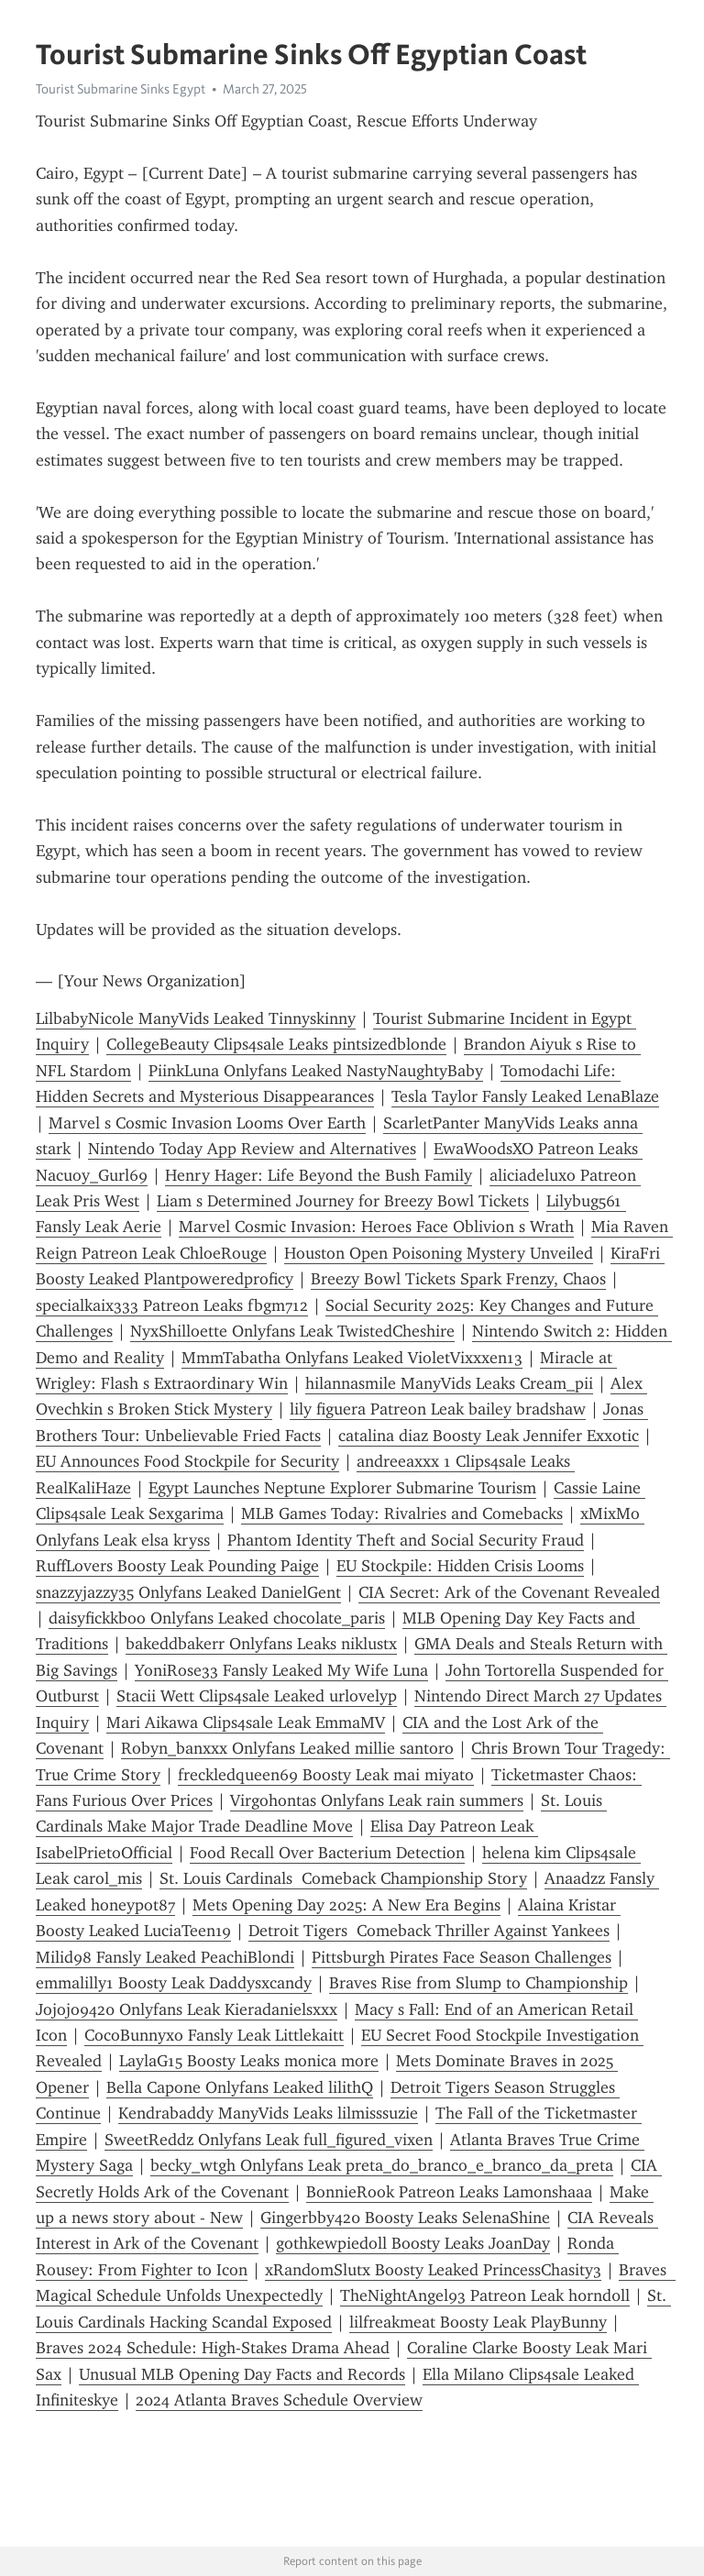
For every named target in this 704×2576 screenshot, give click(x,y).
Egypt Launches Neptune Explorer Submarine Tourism (342, 1488)
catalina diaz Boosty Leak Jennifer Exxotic (488, 1436)
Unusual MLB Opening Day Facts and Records (242, 2374)
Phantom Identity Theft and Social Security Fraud (405, 1540)
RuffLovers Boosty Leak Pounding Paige (177, 1566)
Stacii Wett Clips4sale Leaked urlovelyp (256, 1696)
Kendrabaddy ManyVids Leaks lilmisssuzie (268, 2113)
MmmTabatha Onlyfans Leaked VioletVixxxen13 (352, 1358)
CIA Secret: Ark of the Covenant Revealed (509, 1592)
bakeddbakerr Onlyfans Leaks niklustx (261, 1644)
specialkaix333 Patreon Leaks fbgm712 (172, 1305)
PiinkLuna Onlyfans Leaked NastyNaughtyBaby (315, 1071)
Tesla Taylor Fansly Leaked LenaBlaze (525, 1096)
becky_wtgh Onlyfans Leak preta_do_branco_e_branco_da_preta (381, 2165)
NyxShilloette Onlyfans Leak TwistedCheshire (292, 1331)
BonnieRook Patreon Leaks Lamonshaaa (449, 2192)
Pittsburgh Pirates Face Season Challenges (461, 1957)
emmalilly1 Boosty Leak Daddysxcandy (174, 1983)
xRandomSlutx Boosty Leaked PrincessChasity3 (433, 2270)
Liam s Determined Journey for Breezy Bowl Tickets (343, 1201)
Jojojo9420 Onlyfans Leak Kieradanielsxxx (186, 2009)
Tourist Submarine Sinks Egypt (120, 89)
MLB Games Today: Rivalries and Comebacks (402, 1513)
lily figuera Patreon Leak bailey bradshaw (438, 1409)
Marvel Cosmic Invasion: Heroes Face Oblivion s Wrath (376, 1226)
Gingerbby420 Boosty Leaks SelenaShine (405, 2217)
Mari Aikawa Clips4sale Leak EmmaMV (245, 1722)
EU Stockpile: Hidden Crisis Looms (460, 1566)
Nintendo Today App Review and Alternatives (252, 1149)
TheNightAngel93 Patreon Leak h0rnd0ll (485, 2295)
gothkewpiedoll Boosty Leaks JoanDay (413, 2243)
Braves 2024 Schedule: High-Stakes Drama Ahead (213, 2348)
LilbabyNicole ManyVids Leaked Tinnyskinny (196, 1018)
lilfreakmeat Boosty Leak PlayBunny (478, 2322)
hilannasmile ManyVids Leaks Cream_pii (449, 1383)
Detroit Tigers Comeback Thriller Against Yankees (429, 1931)
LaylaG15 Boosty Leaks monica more (249, 2061)
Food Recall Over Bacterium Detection (327, 1853)
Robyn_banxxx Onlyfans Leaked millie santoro (287, 1748)
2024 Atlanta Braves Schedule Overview (279, 2400)
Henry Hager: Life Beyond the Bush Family (318, 1175)
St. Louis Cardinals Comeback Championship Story (343, 1878)
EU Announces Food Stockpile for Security (187, 1461)
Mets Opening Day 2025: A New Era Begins (346, 1905)
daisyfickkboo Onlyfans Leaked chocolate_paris (217, 1618)
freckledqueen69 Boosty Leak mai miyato (326, 1775)
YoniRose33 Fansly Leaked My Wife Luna (281, 1670)
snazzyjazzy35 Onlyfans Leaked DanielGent (188, 1592)
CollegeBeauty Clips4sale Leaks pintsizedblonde (276, 1044)
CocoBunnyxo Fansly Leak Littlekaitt (214, 2035)
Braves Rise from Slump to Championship (478, 1983)
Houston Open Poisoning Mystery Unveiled (438, 1253)
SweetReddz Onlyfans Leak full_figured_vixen (268, 2140)
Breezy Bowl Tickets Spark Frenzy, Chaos (458, 1279)
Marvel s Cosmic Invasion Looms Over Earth (207, 1123)
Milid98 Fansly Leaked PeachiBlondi (165, 1957)
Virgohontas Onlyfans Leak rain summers (376, 1800)
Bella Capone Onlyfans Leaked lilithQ (239, 2087)
